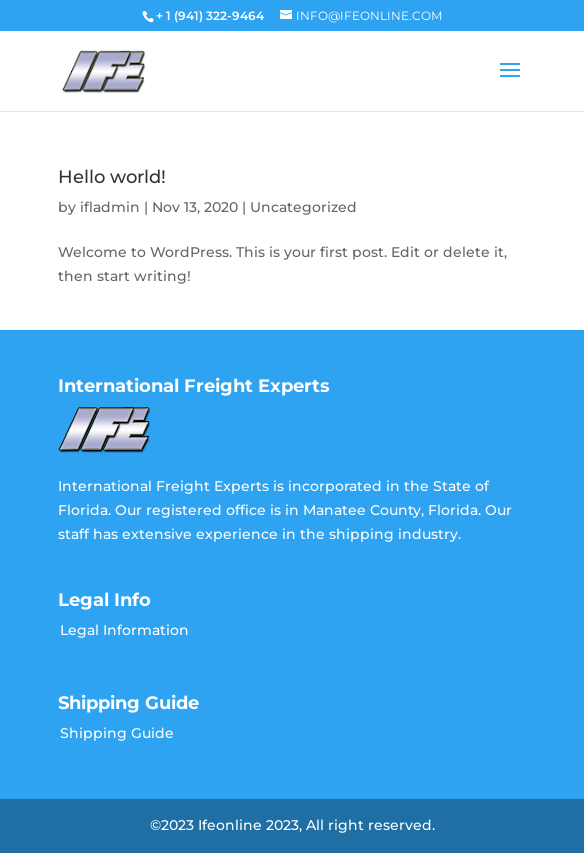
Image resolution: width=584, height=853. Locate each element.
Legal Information (124, 630)
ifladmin (110, 207)
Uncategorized (303, 207)
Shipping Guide (117, 733)
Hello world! (112, 177)
